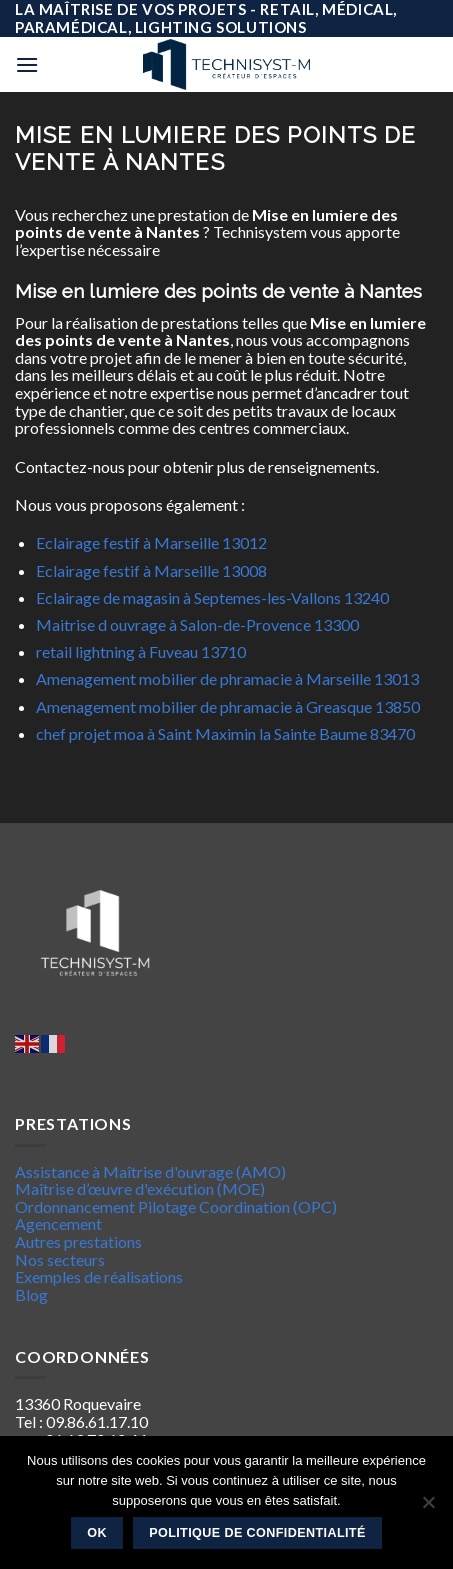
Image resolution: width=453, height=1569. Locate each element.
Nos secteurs (60, 1259)
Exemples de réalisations (99, 1276)
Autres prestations (78, 1241)
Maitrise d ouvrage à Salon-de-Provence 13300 (197, 624)
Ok (97, 1533)
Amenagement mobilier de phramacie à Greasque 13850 (228, 706)
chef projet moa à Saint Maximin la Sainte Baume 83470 (225, 733)
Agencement (58, 1223)
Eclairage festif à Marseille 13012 (151, 542)
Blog (31, 1294)
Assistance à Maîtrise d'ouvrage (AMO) (150, 1171)
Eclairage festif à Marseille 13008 (151, 570)
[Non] (428, 1508)
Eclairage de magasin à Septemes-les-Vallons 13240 (212, 597)
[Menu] (27, 64)
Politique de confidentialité (257, 1533)
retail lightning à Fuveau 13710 (141, 651)
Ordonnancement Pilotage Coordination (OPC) (176, 1206)
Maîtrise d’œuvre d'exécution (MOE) (140, 1188)
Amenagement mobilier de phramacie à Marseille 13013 (227, 678)
